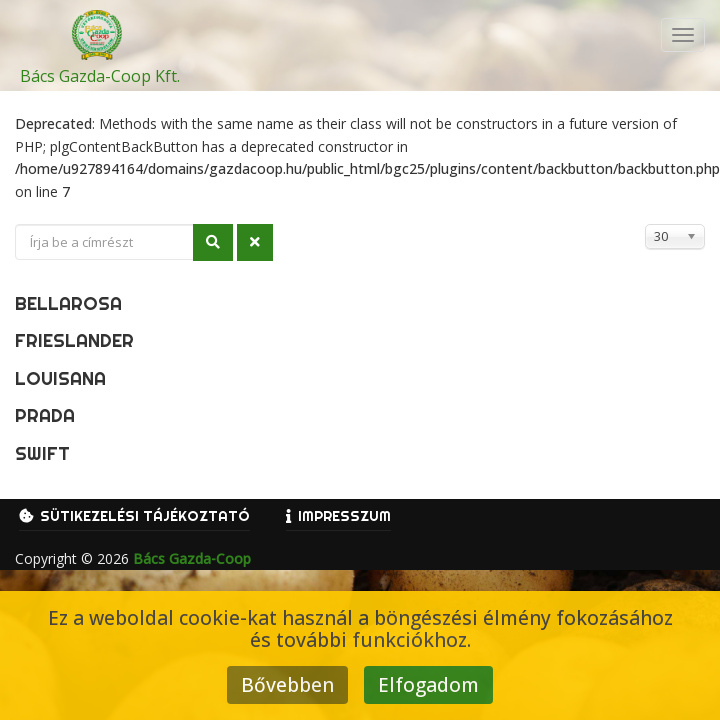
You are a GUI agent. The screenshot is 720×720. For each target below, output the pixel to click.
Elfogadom (428, 684)
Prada (45, 415)
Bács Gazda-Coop (192, 558)
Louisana (60, 378)
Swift (42, 453)
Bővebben (287, 684)
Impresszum (344, 516)
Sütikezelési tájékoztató (145, 516)
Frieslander (74, 340)
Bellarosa (68, 303)
